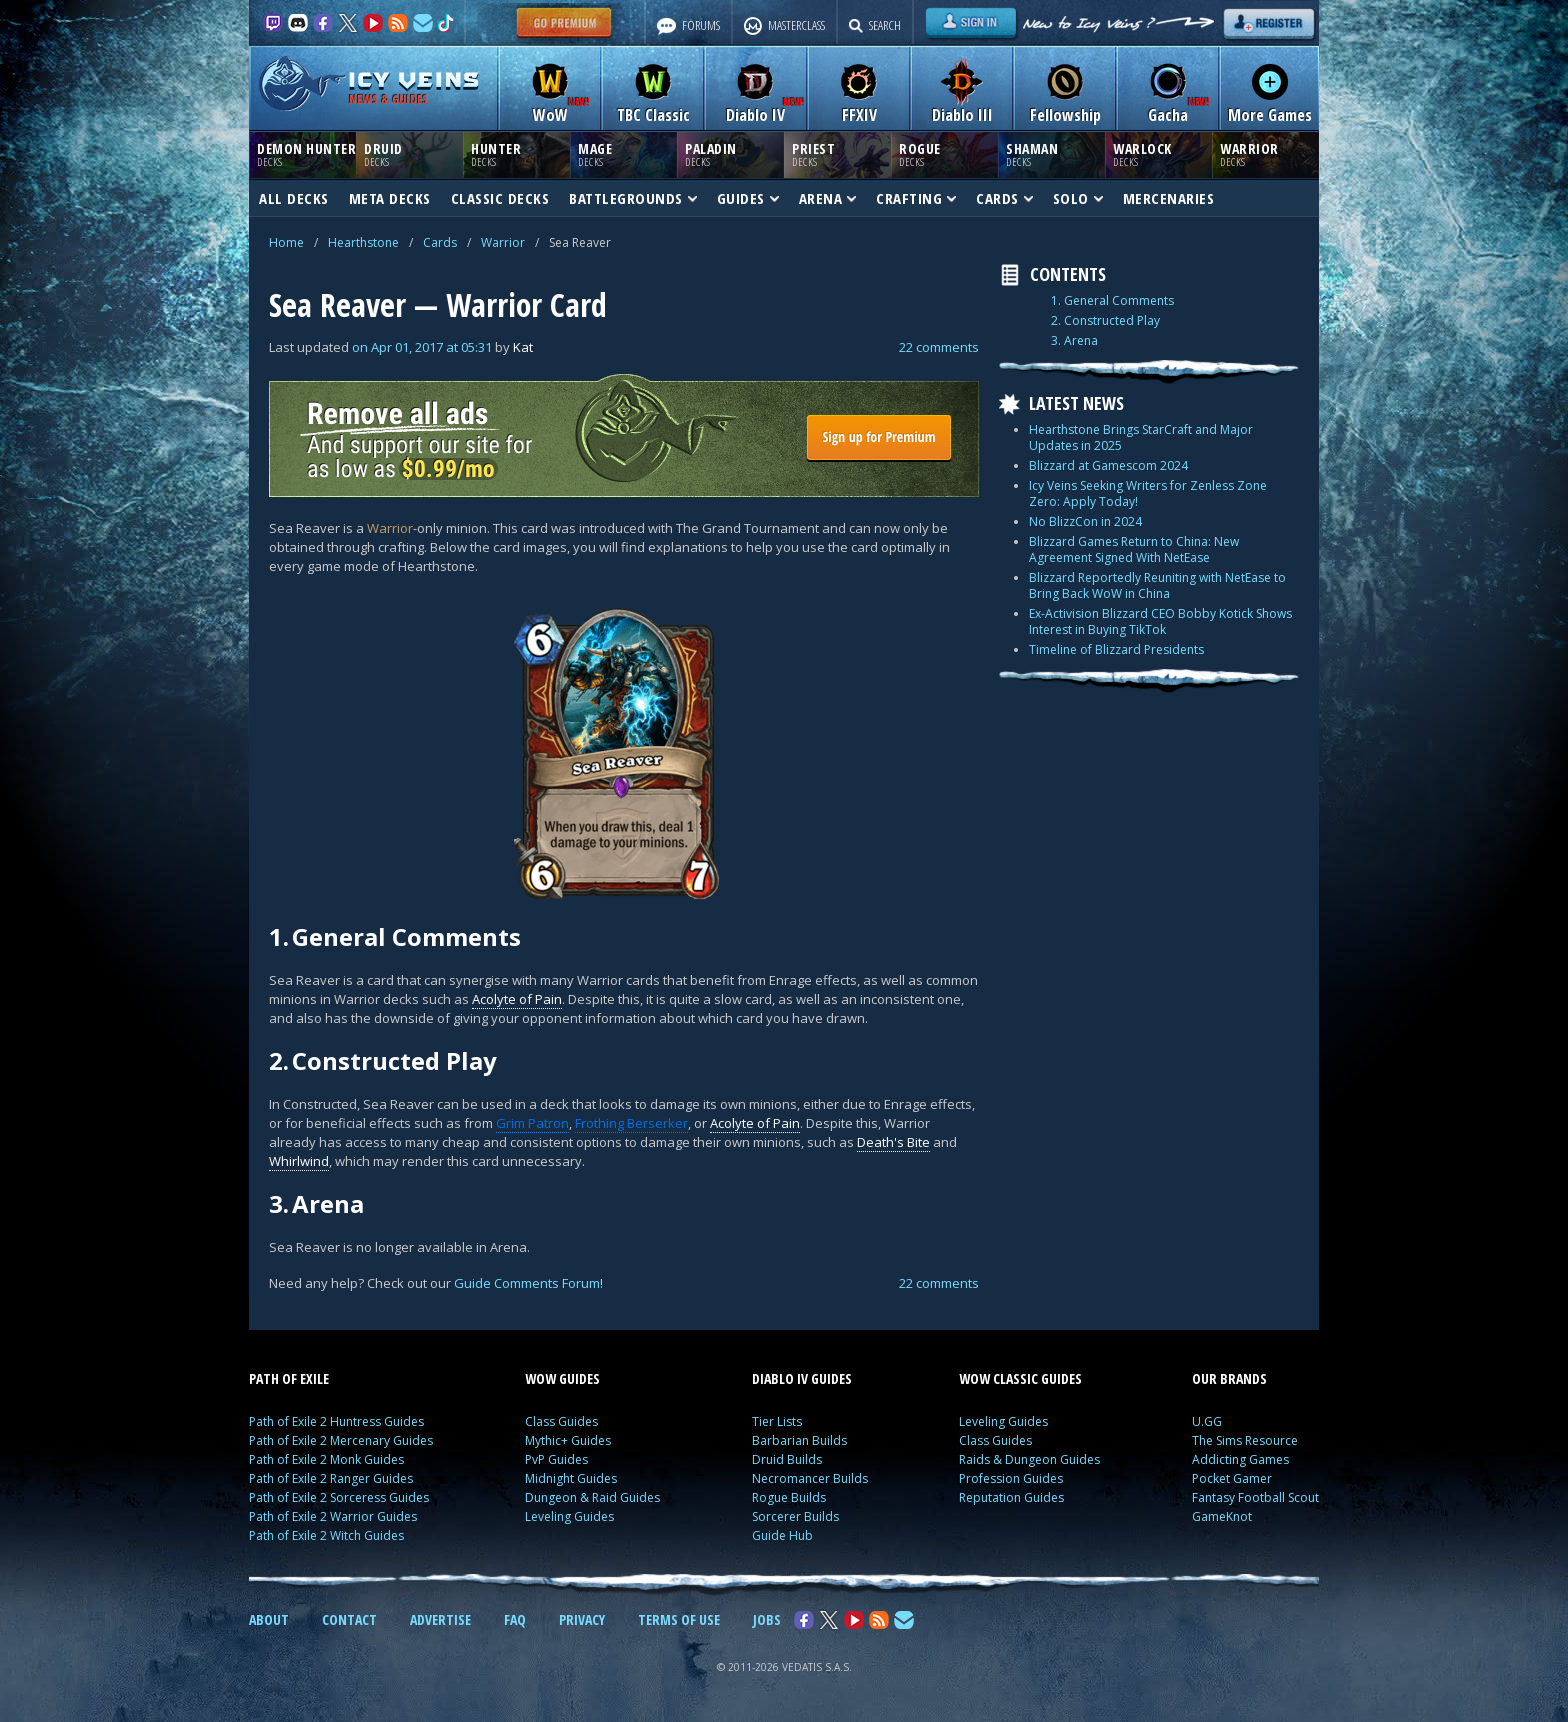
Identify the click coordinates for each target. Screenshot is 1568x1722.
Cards (440, 242)
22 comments (939, 347)
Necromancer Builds (810, 1478)
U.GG (1207, 1421)
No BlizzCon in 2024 (1085, 521)
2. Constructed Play (1105, 321)
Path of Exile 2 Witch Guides (326, 1535)
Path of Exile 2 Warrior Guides (333, 1516)
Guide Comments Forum (527, 1283)
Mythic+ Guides (568, 1440)
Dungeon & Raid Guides (592, 1497)
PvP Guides (556, 1459)
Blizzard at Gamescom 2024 (1108, 465)
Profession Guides (1011, 1478)
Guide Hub (782, 1535)
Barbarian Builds (799, 1440)
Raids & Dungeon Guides (1029, 1459)
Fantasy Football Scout (1255, 1497)
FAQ (515, 1619)
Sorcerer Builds (795, 1516)
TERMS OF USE (679, 1619)
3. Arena (1074, 341)
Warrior (503, 242)
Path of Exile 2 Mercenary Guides (341, 1440)
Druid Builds (787, 1459)
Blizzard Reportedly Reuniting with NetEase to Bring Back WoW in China (1157, 585)
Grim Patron (532, 1123)
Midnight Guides (571, 1478)
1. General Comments (1112, 301)
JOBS (767, 1619)
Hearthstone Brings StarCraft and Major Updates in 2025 (1141, 437)
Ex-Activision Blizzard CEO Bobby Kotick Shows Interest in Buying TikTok (1160, 621)
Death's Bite (893, 1142)
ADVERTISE (440, 1619)
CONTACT (349, 1619)
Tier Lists (777, 1421)
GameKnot (1222, 1516)
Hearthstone (363, 242)
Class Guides (561, 1421)
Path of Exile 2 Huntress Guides (336, 1421)
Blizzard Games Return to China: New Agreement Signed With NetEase (1134, 549)
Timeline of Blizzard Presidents (1116, 649)
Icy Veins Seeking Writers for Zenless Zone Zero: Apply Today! (1148, 493)
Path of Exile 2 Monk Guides (326, 1459)
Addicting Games (1240, 1459)
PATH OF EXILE (289, 1378)
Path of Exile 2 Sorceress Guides (339, 1497)
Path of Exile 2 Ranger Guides (331, 1478)
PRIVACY (582, 1619)
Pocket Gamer (1232, 1478)
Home (286, 242)
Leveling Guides (569, 1516)
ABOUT (269, 1619)
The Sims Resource (1245, 1440)
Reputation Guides (1011, 1497)
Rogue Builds (789, 1497)
